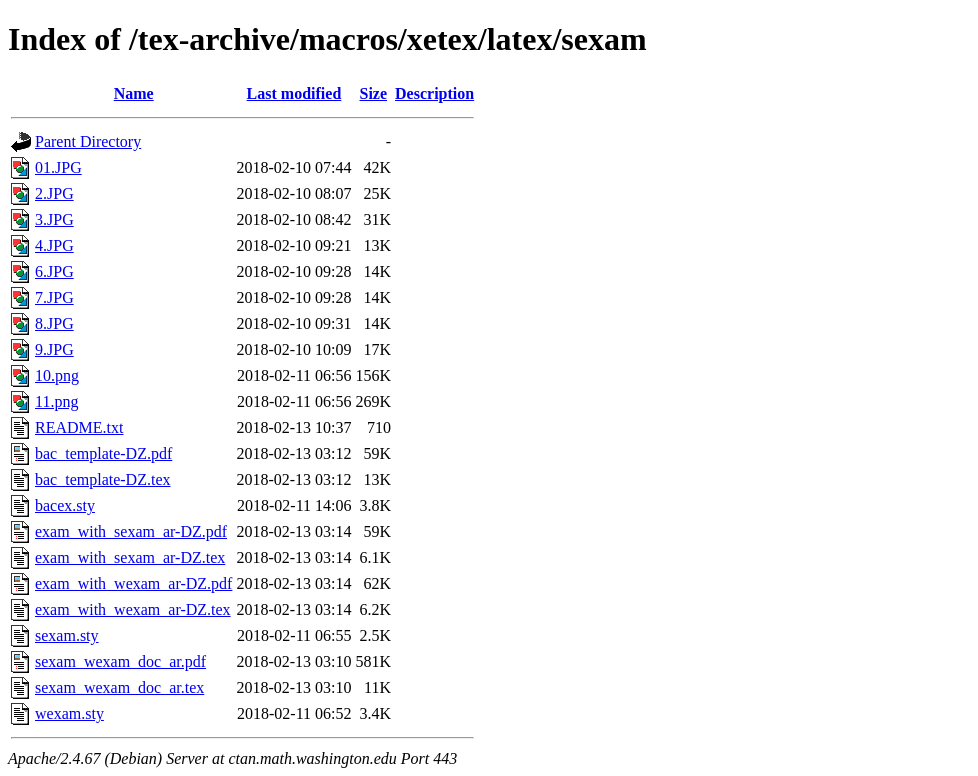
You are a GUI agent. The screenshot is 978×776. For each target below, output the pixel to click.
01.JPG (58, 167)
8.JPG (54, 323)
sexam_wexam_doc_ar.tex (119, 687)
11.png (56, 401)
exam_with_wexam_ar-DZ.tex (133, 609)
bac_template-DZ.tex (103, 479)
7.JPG (54, 297)
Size (374, 93)
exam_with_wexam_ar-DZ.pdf (133, 583)
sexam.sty (67, 635)
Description (434, 93)
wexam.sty (69, 713)
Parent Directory (88, 141)
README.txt (79, 427)
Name (134, 93)
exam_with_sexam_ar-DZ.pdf (131, 531)
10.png (57, 375)
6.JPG (54, 271)
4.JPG (54, 245)
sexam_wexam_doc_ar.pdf (120, 661)
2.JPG (54, 193)
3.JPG (54, 219)
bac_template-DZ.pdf (103, 453)
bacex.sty (65, 505)
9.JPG (54, 349)
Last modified (294, 93)
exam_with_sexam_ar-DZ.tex (130, 557)
